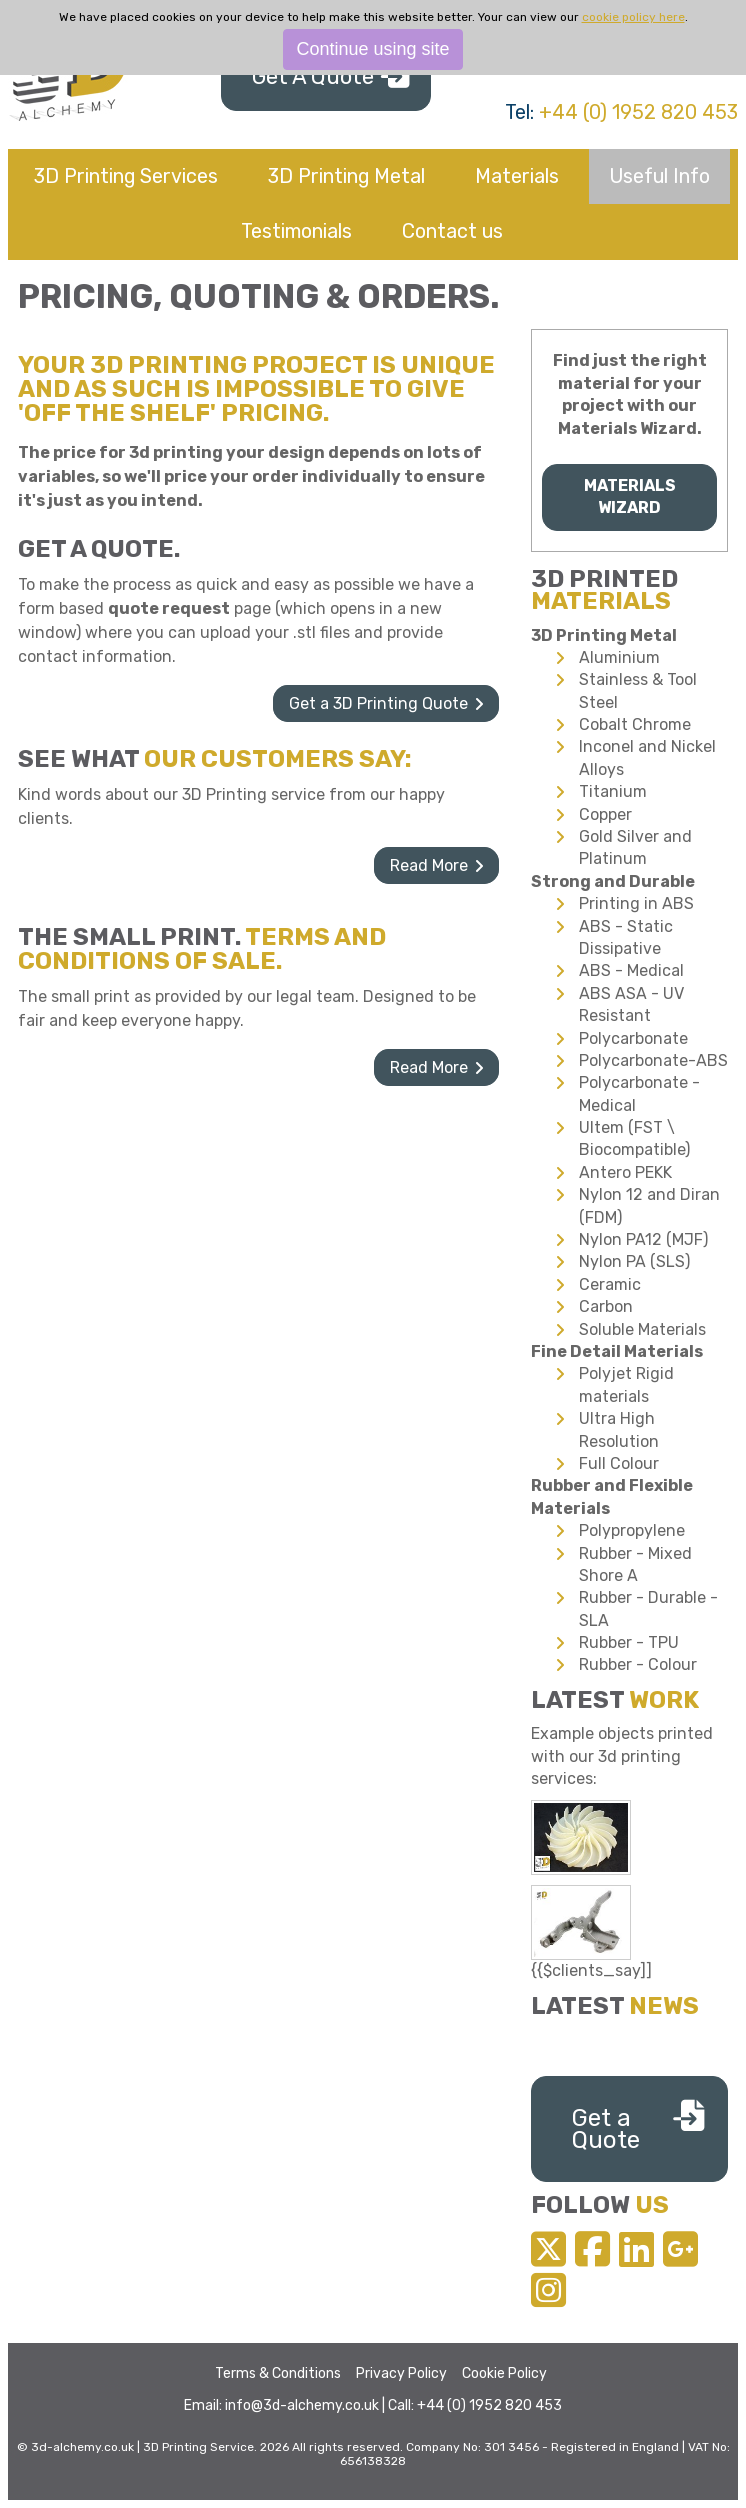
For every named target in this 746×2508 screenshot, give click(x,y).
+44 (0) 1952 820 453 (638, 112)
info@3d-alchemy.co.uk (302, 2405)
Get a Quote (606, 2129)
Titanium (613, 791)
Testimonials (296, 231)
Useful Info (659, 176)
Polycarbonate (633, 1038)
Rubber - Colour (638, 1664)
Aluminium (619, 657)
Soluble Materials (642, 1329)
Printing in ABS (636, 903)
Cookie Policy (504, 2373)
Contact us (452, 231)
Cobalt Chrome (635, 724)
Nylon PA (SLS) (634, 1261)
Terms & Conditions (278, 2373)
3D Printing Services (126, 176)
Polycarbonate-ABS (653, 1060)
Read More (429, 865)
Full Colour (619, 1463)
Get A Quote (313, 76)
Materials (517, 176)
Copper (605, 814)
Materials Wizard (630, 496)
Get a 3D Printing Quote (378, 703)
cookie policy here (633, 17)
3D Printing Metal (346, 176)
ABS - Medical (631, 970)
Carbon (606, 1306)
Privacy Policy (401, 2373)
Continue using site (372, 49)
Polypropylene (632, 1530)
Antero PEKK (625, 1172)
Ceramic (610, 1284)
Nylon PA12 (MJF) (643, 1239)
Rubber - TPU (629, 1642)
